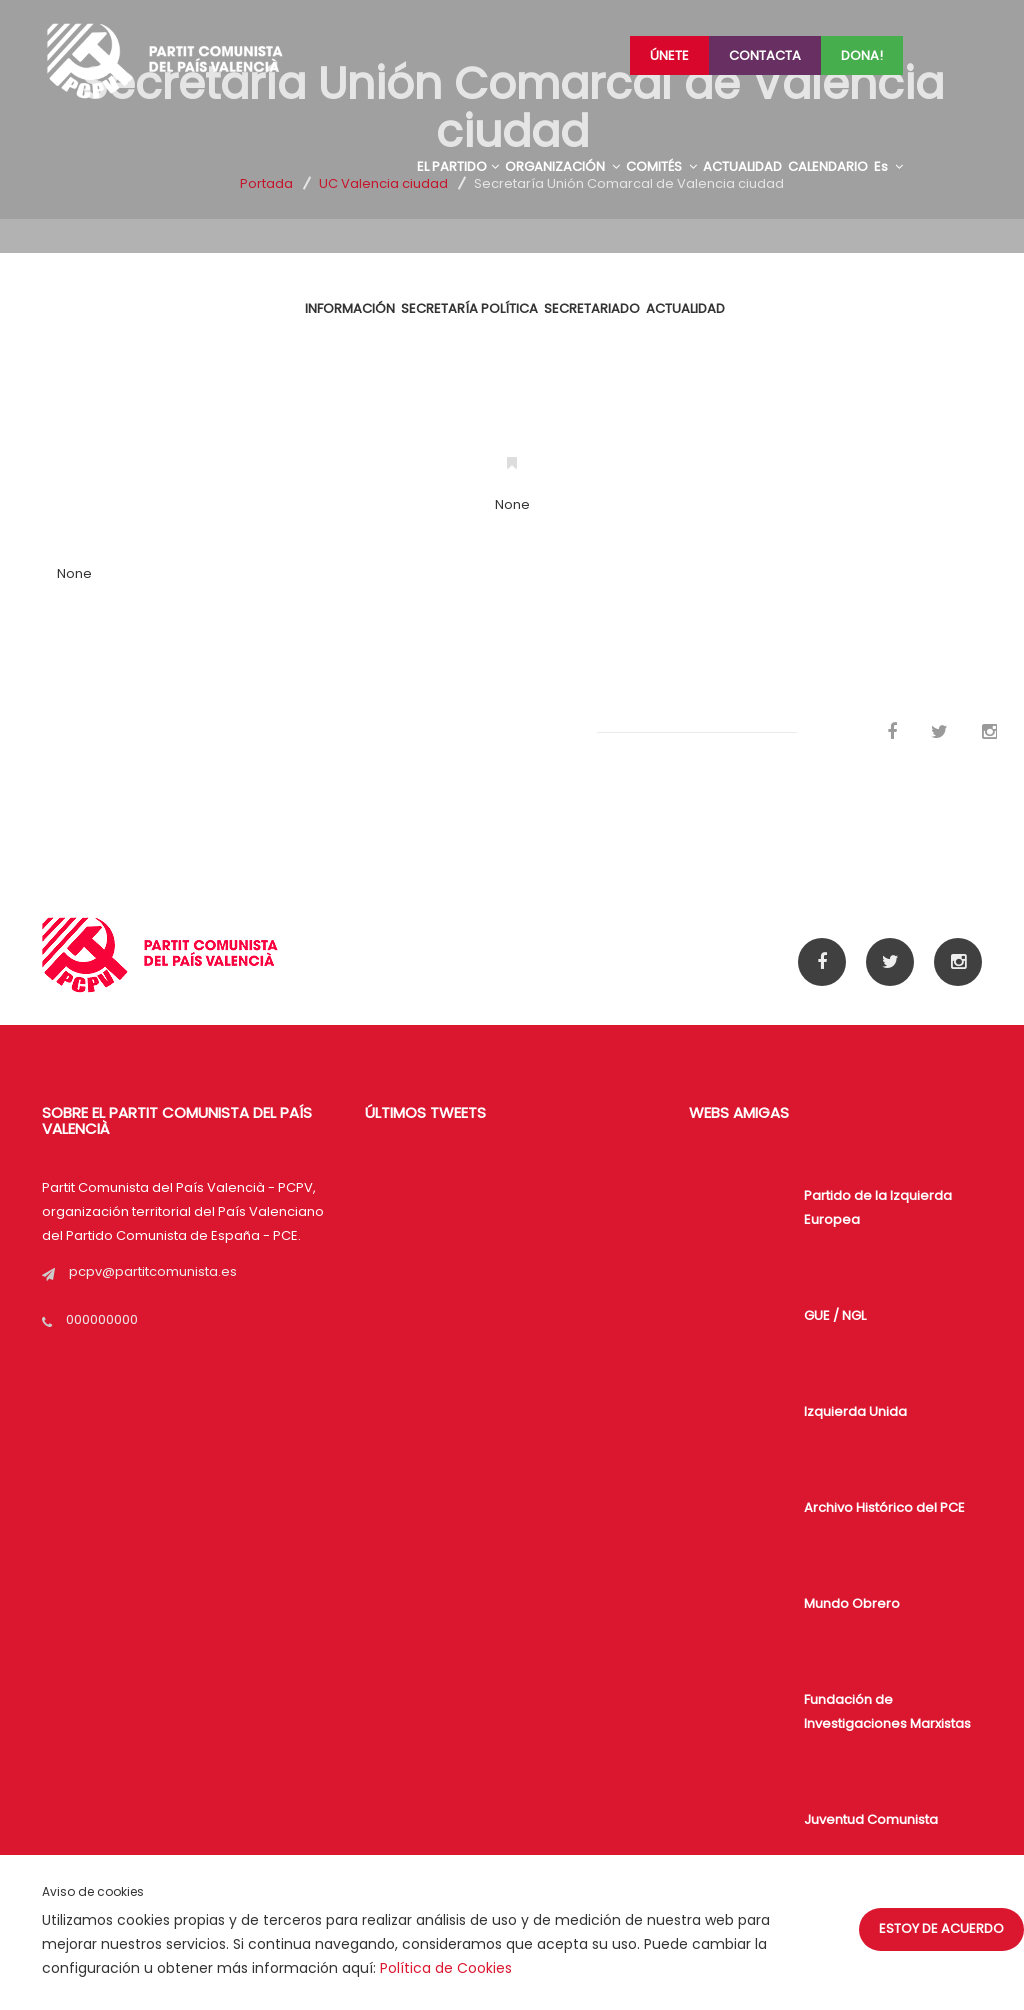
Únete (669, 55)
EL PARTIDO (458, 166)
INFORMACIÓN (350, 308)
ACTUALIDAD (742, 166)
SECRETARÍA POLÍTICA (469, 308)
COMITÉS (661, 166)
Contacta (765, 55)
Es (888, 166)
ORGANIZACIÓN (562, 166)
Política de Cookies (446, 1968)
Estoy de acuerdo (941, 1928)
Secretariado (592, 308)
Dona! (862, 55)
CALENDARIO (828, 166)
